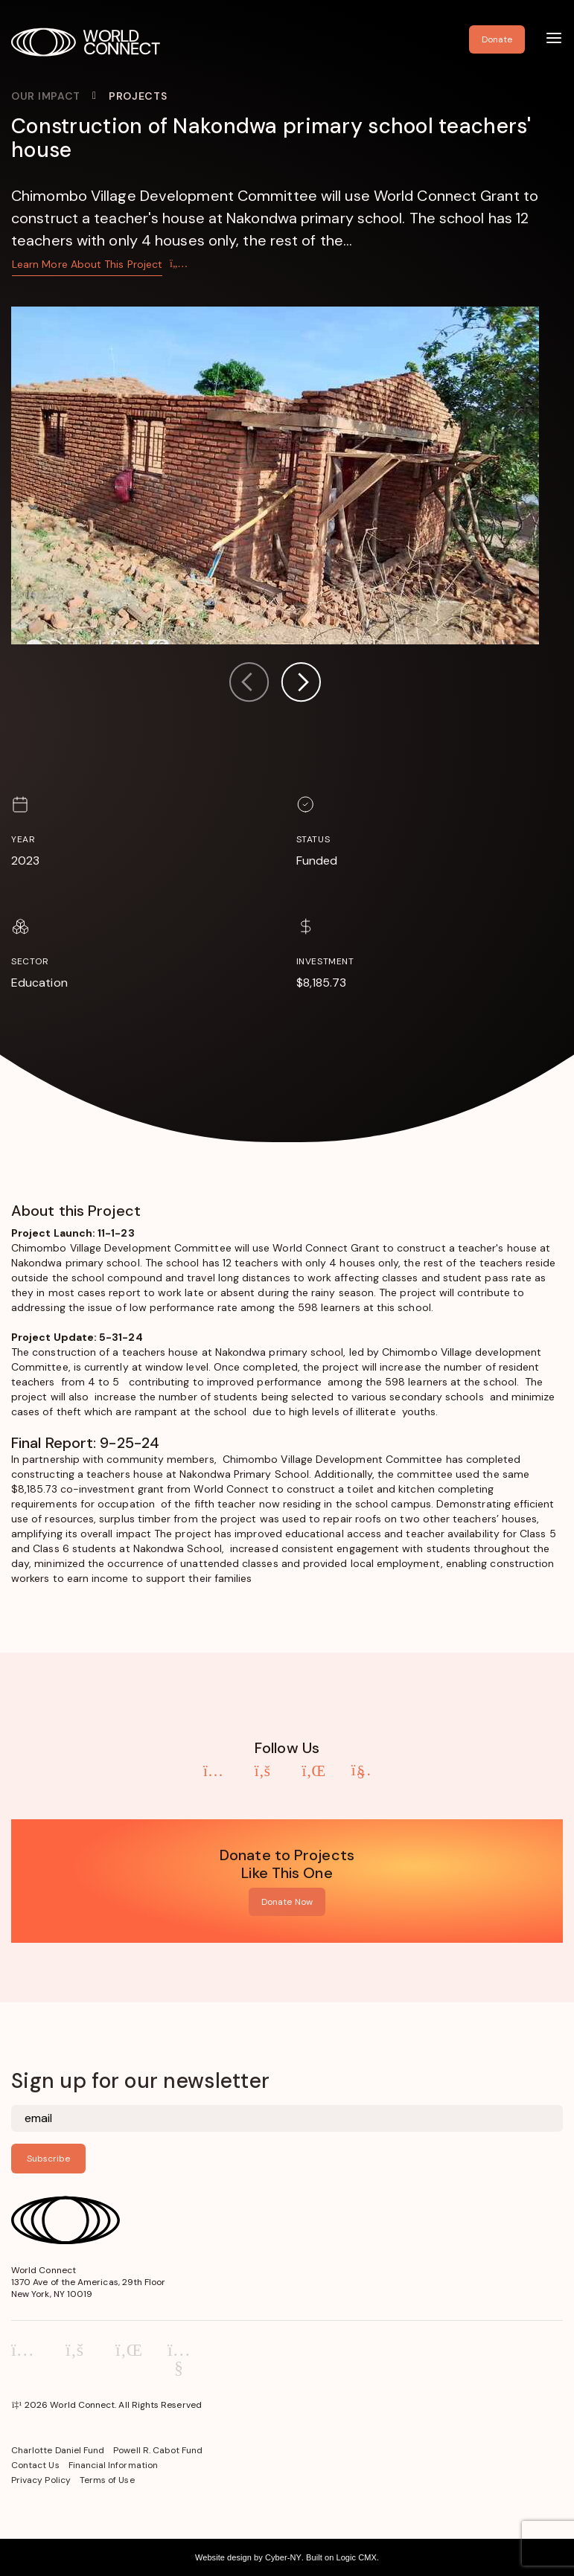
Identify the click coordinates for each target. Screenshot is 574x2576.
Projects (138, 96)
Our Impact (45, 96)
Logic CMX (356, 2557)
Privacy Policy (41, 2480)
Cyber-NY (283, 2557)
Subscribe (48, 2159)
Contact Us (35, 2465)
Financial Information (113, 2465)
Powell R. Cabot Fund (158, 2450)
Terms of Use (107, 2480)
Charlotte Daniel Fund (57, 2450)
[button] (301, 684)
